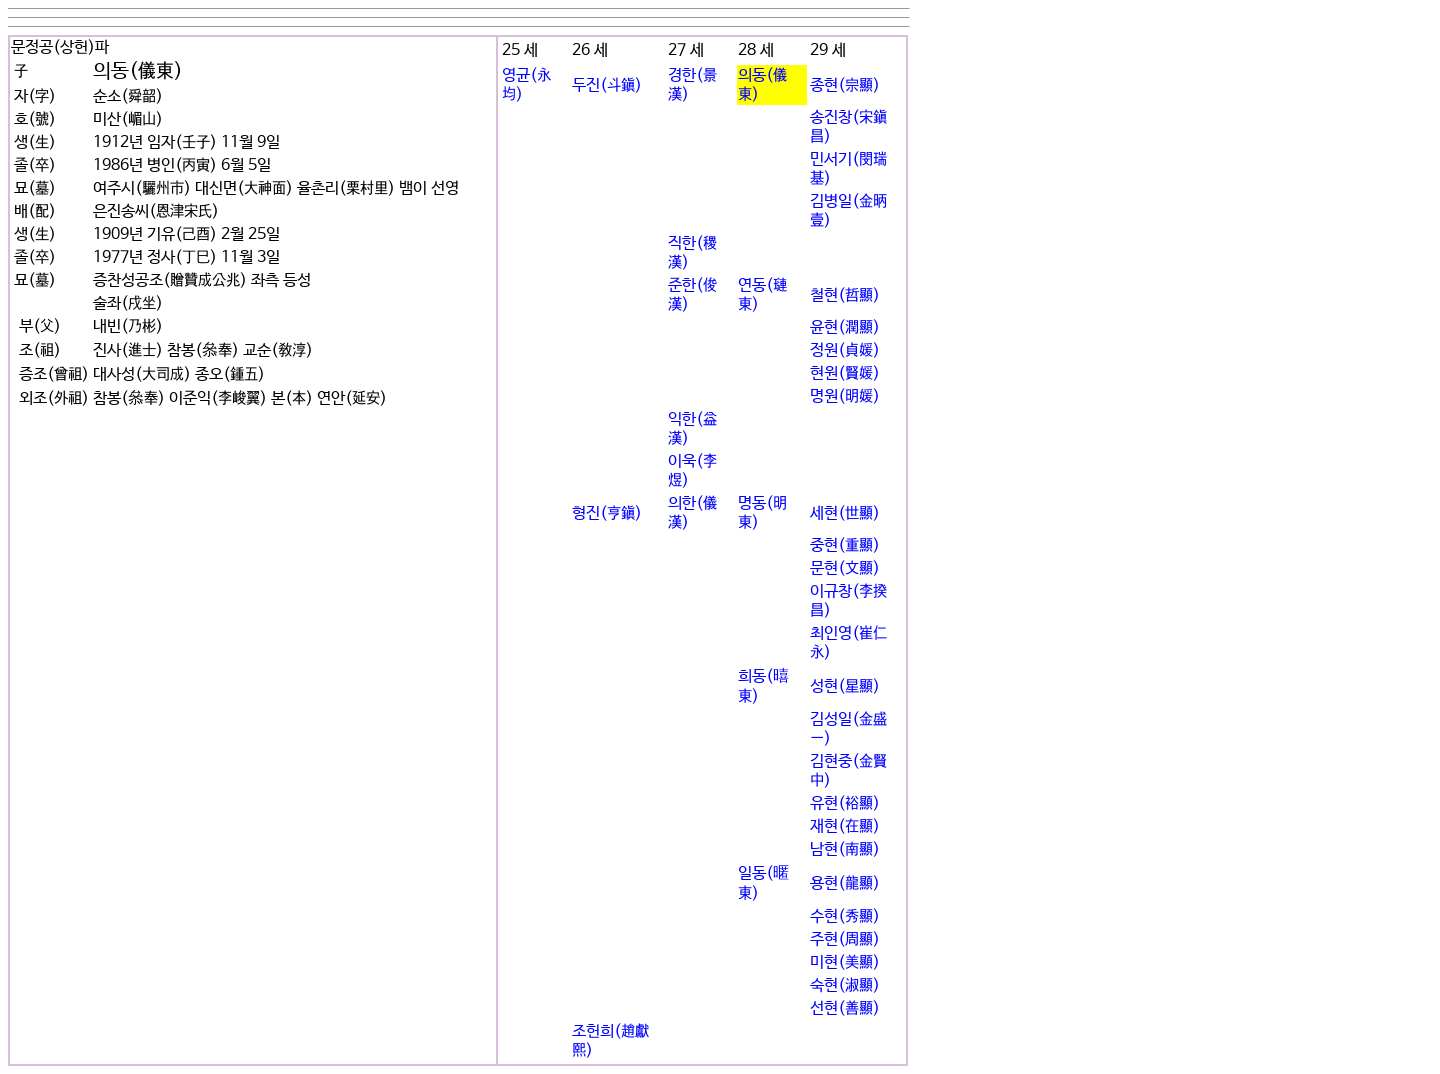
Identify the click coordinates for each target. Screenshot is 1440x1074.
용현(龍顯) (845, 883)
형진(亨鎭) (607, 513)
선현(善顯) (845, 1008)
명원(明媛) (845, 396)
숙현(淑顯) (845, 985)
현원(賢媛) (845, 373)
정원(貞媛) (845, 350)
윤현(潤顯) (845, 327)
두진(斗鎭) (607, 85)
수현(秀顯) (845, 916)
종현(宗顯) (845, 85)
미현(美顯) (845, 962)
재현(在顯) (845, 826)
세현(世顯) (845, 513)
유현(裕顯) (845, 803)
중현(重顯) (845, 545)
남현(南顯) (845, 849)
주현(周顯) (845, 939)
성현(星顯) (845, 686)
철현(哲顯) (845, 295)
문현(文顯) (845, 568)
